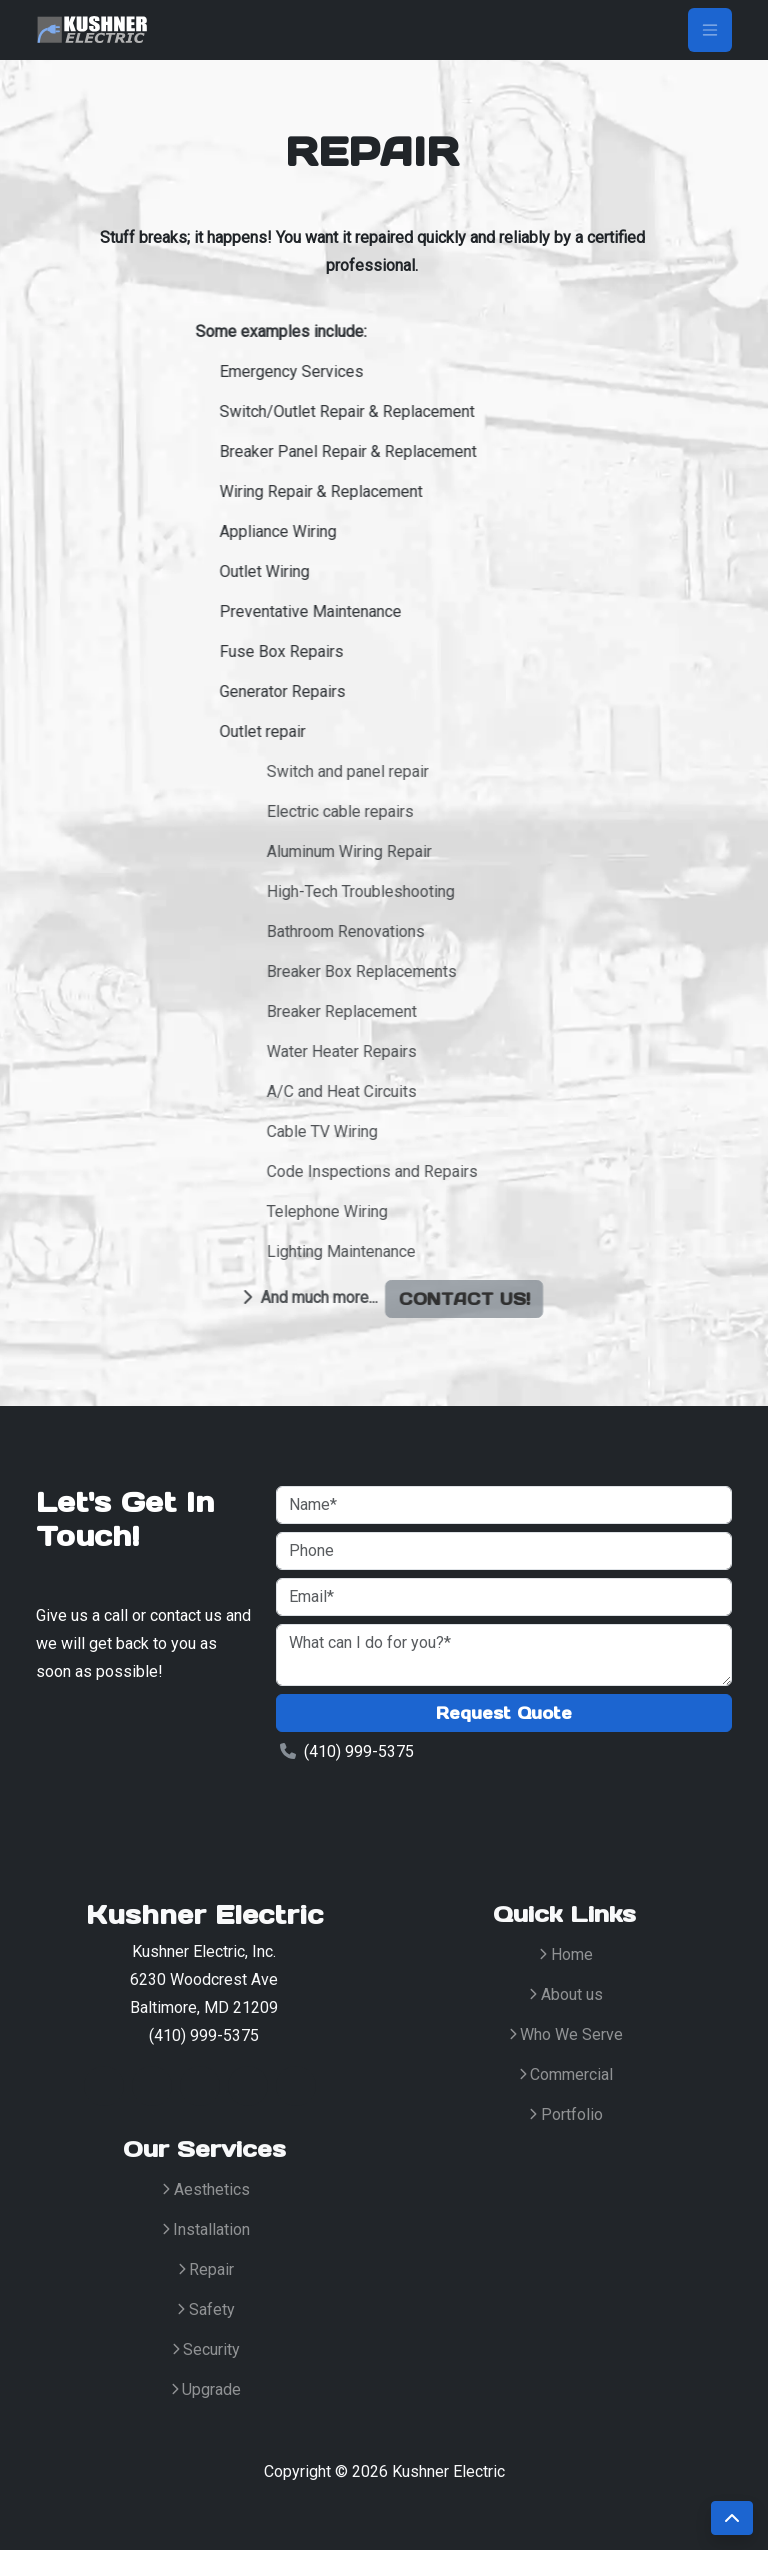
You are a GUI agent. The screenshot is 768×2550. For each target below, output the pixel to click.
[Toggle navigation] (710, 30)
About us (566, 1994)
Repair (206, 2269)
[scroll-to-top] (732, 2518)
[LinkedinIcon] (200, 2086)
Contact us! (561, 1299)
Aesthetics (206, 2189)
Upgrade (206, 2389)
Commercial (566, 2074)
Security (206, 2349)
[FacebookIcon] (152, 2086)
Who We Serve (566, 2034)
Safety (206, 2309)
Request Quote (504, 1713)
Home (566, 1954)
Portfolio (566, 2114)
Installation (206, 2229)
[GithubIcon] (248, 2086)
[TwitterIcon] (104, 2086)
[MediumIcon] (296, 2086)
